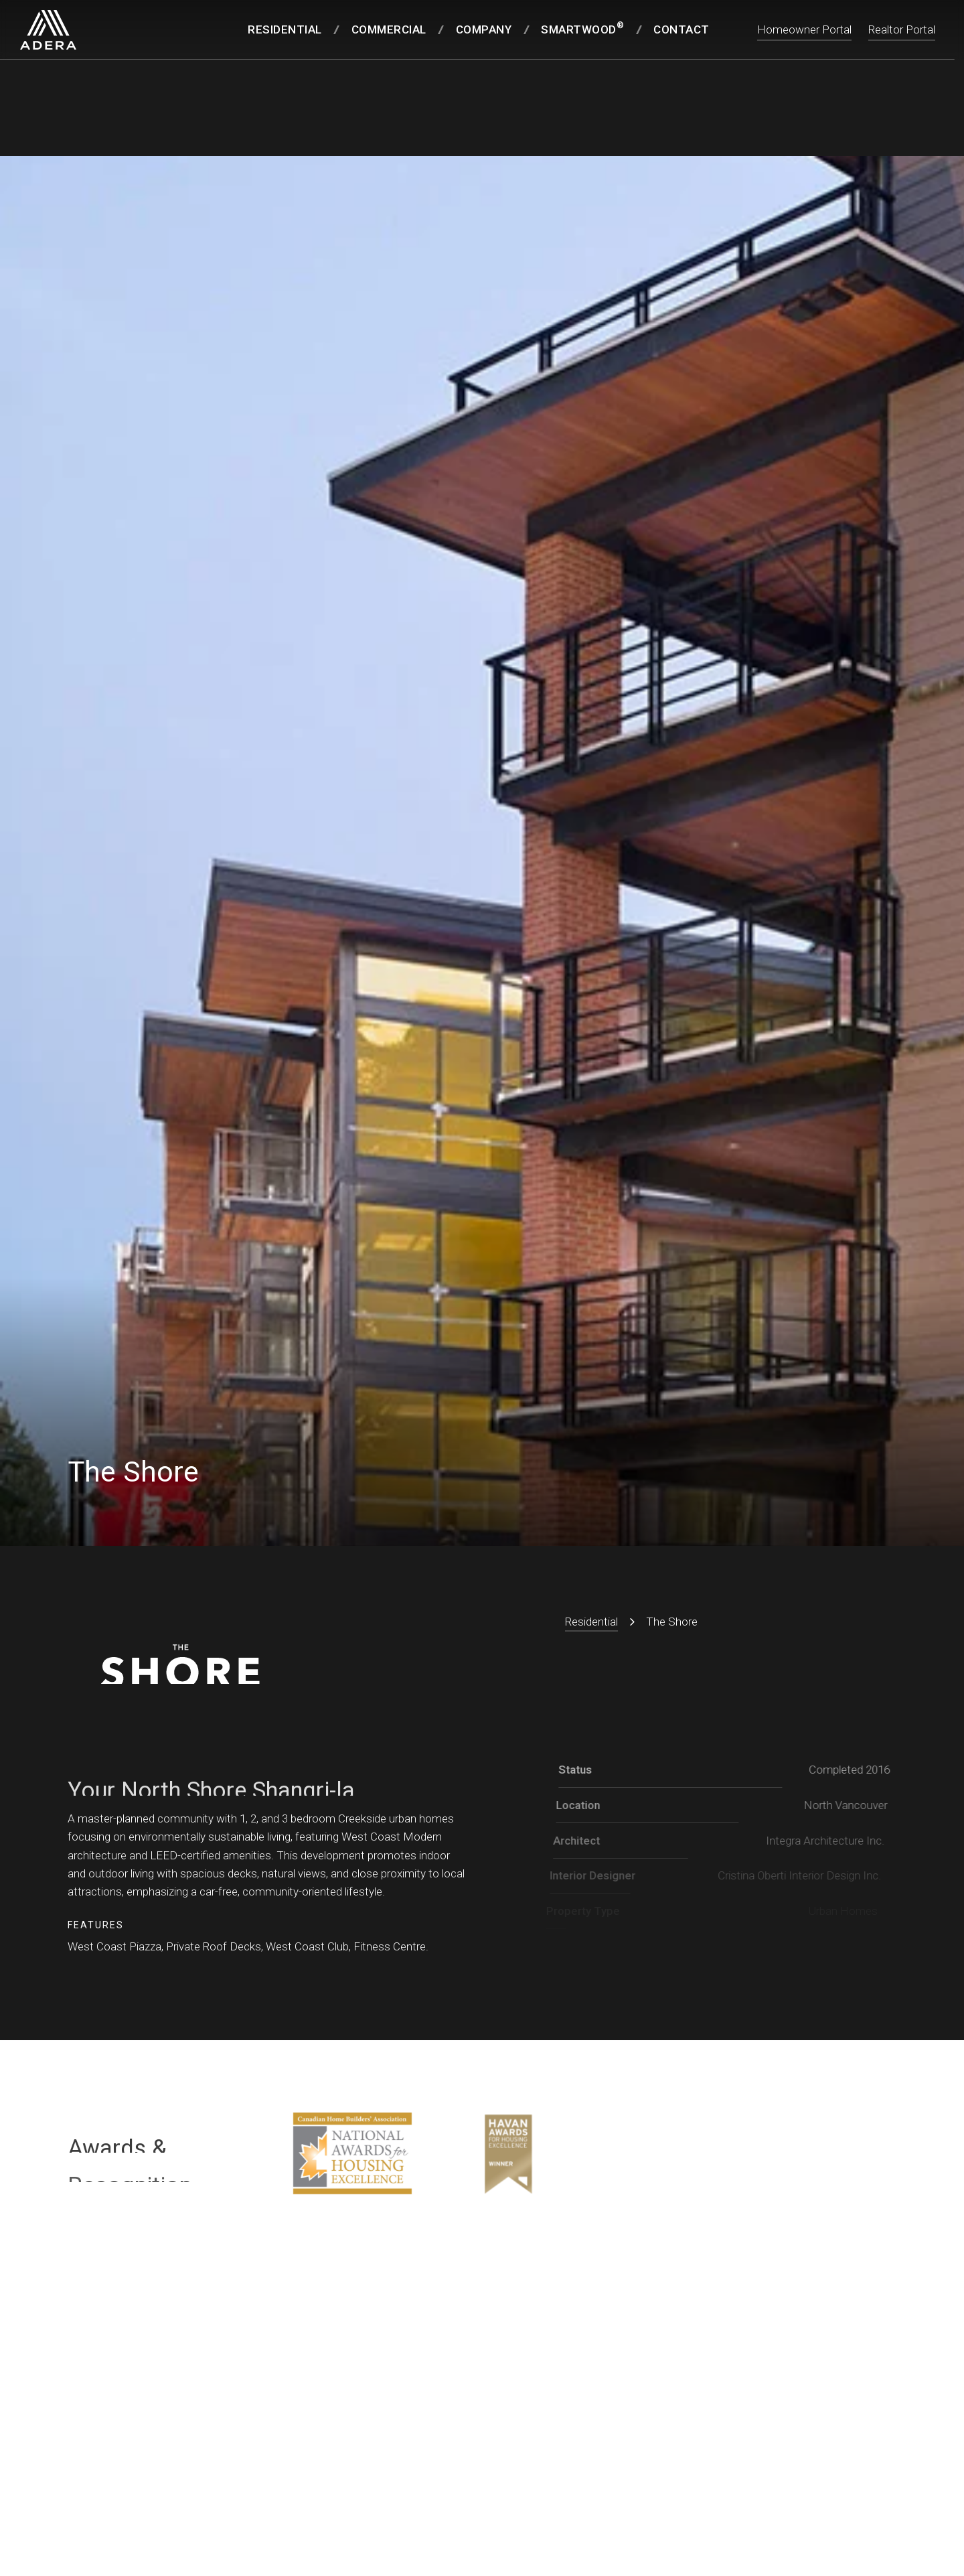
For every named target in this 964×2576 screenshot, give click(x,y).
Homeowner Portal (804, 29)
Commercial (388, 29)
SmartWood (582, 28)
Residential (285, 29)
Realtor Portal (901, 29)
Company (484, 29)
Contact (681, 29)
